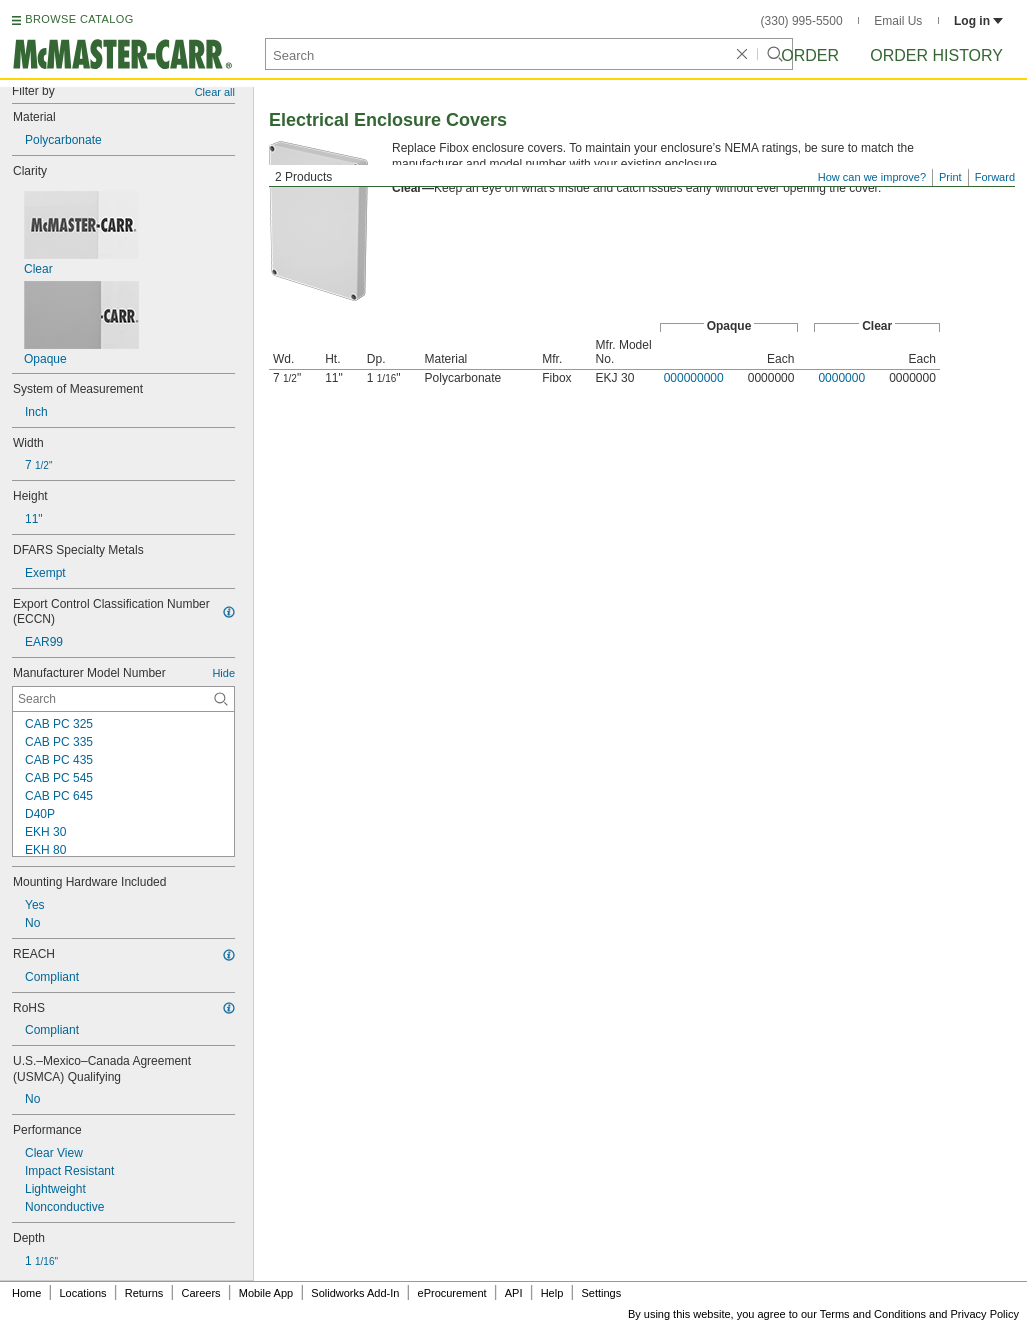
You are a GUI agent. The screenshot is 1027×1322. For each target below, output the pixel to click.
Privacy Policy (985, 1314)
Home (26, 1293)
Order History (936, 55)
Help (552, 1293)
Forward (995, 177)
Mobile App (266, 1293)
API (514, 1293)
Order (810, 55)
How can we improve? (872, 177)
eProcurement (452, 1293)
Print (950, 177)
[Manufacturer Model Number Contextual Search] (123, 699)
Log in (978, 21)
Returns (144, 1293)
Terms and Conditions (873, 1314)
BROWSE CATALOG (79, 19)
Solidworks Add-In (355, 1293)
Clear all (215, 92)
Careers (200, 1293)
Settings (601, 1293)
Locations (83, 1293)
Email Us (898, 21)
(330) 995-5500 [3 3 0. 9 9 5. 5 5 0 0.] (802, 21)
